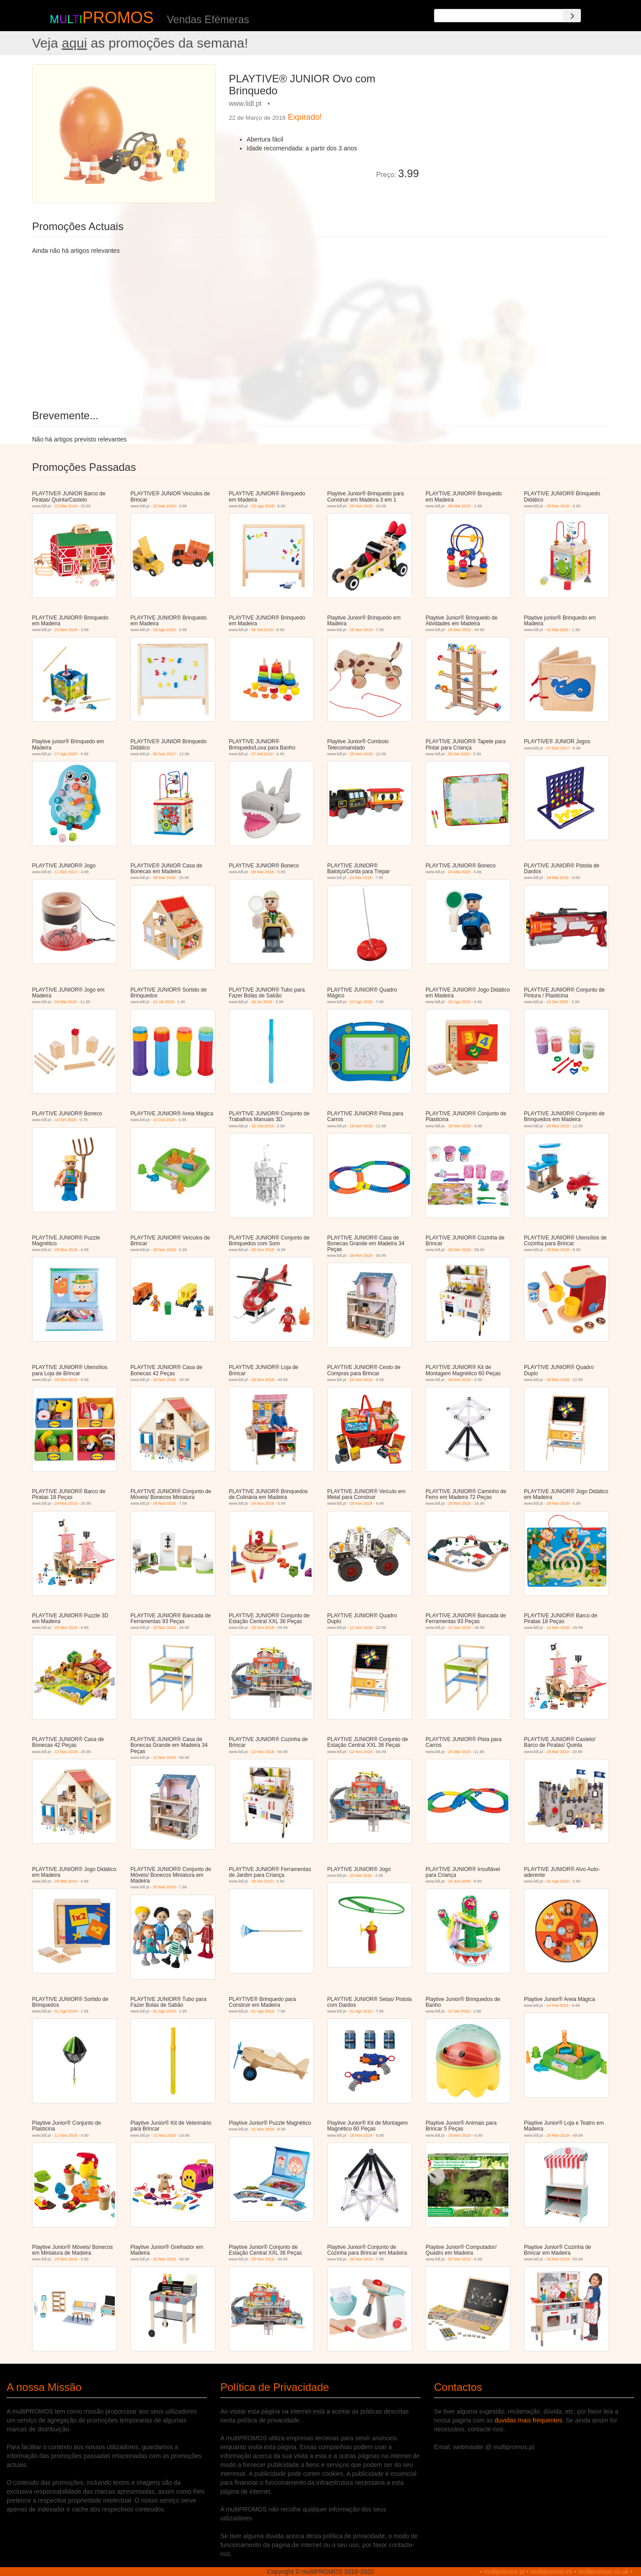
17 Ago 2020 (66, 754)
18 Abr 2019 (262, 1881)
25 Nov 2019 (361, 506)
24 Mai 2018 (361, 877)
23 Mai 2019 (361, 1875)
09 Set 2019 (262, 630)
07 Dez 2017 (558, 748)
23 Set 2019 (459, 2011)
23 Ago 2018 (263, 506)
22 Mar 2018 (66, 506)
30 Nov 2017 (164, 754)
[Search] (572, 15)
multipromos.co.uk (603, 2571)
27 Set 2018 (262, 754)
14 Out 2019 (558, 2005)
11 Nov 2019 (66, 2135)
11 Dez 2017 (66, 872)
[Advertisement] (517, 126)
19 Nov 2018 (361, 1126)
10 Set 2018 (557, 1002)
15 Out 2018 (164, 1120)
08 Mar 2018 (459, 506)
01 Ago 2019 (558, 1881)
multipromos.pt (504, 2571)
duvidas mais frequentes (528, 2420)
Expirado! (305, 117)
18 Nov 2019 (361, 2135)
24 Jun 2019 (459, 1881)
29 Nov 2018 (558, 506)
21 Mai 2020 (558, 630)
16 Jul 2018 (163, 1002)
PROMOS (118, 17)
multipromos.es (551, 2571)
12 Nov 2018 (361, 1627)
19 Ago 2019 (164, 630)
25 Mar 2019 (459, 1752)
